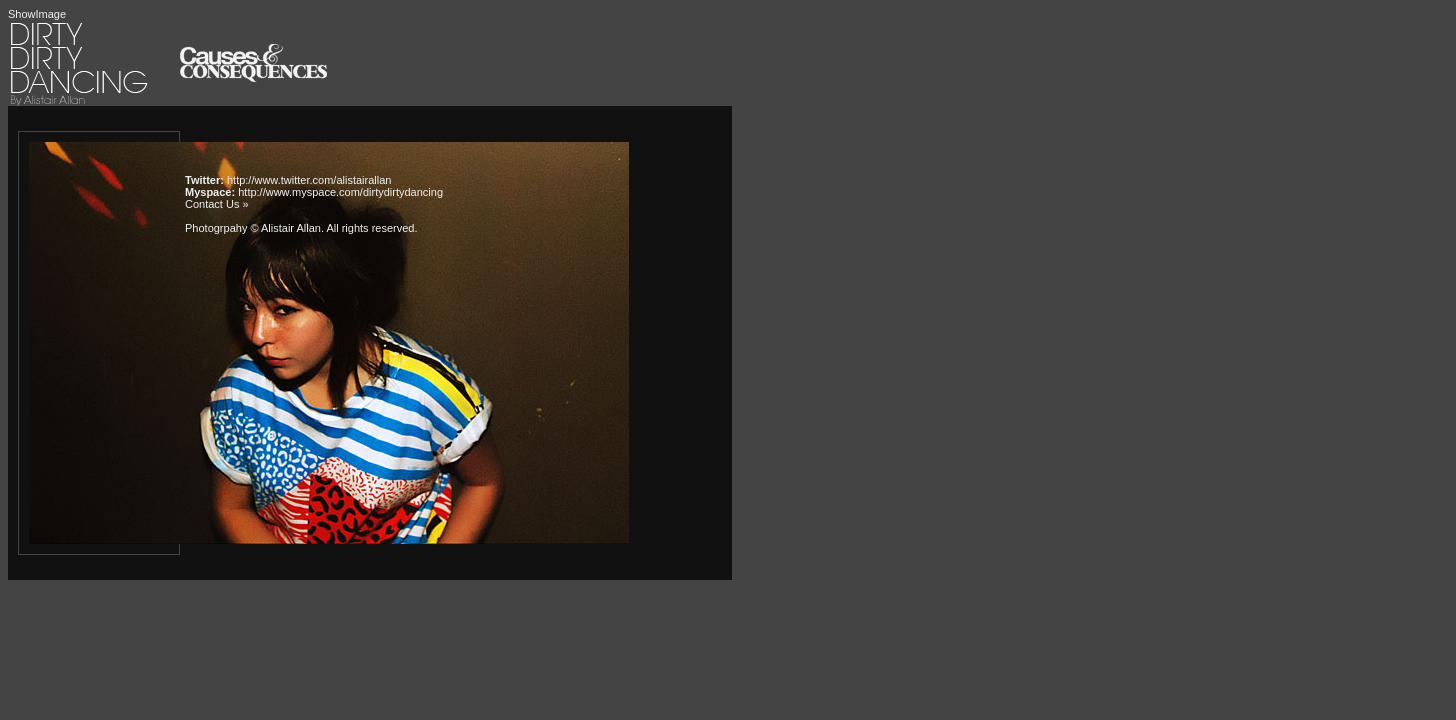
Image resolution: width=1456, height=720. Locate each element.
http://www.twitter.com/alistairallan (309, 180)
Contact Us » (217, 204)
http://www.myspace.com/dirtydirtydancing (340, 192)
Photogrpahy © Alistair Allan (253, 228)
